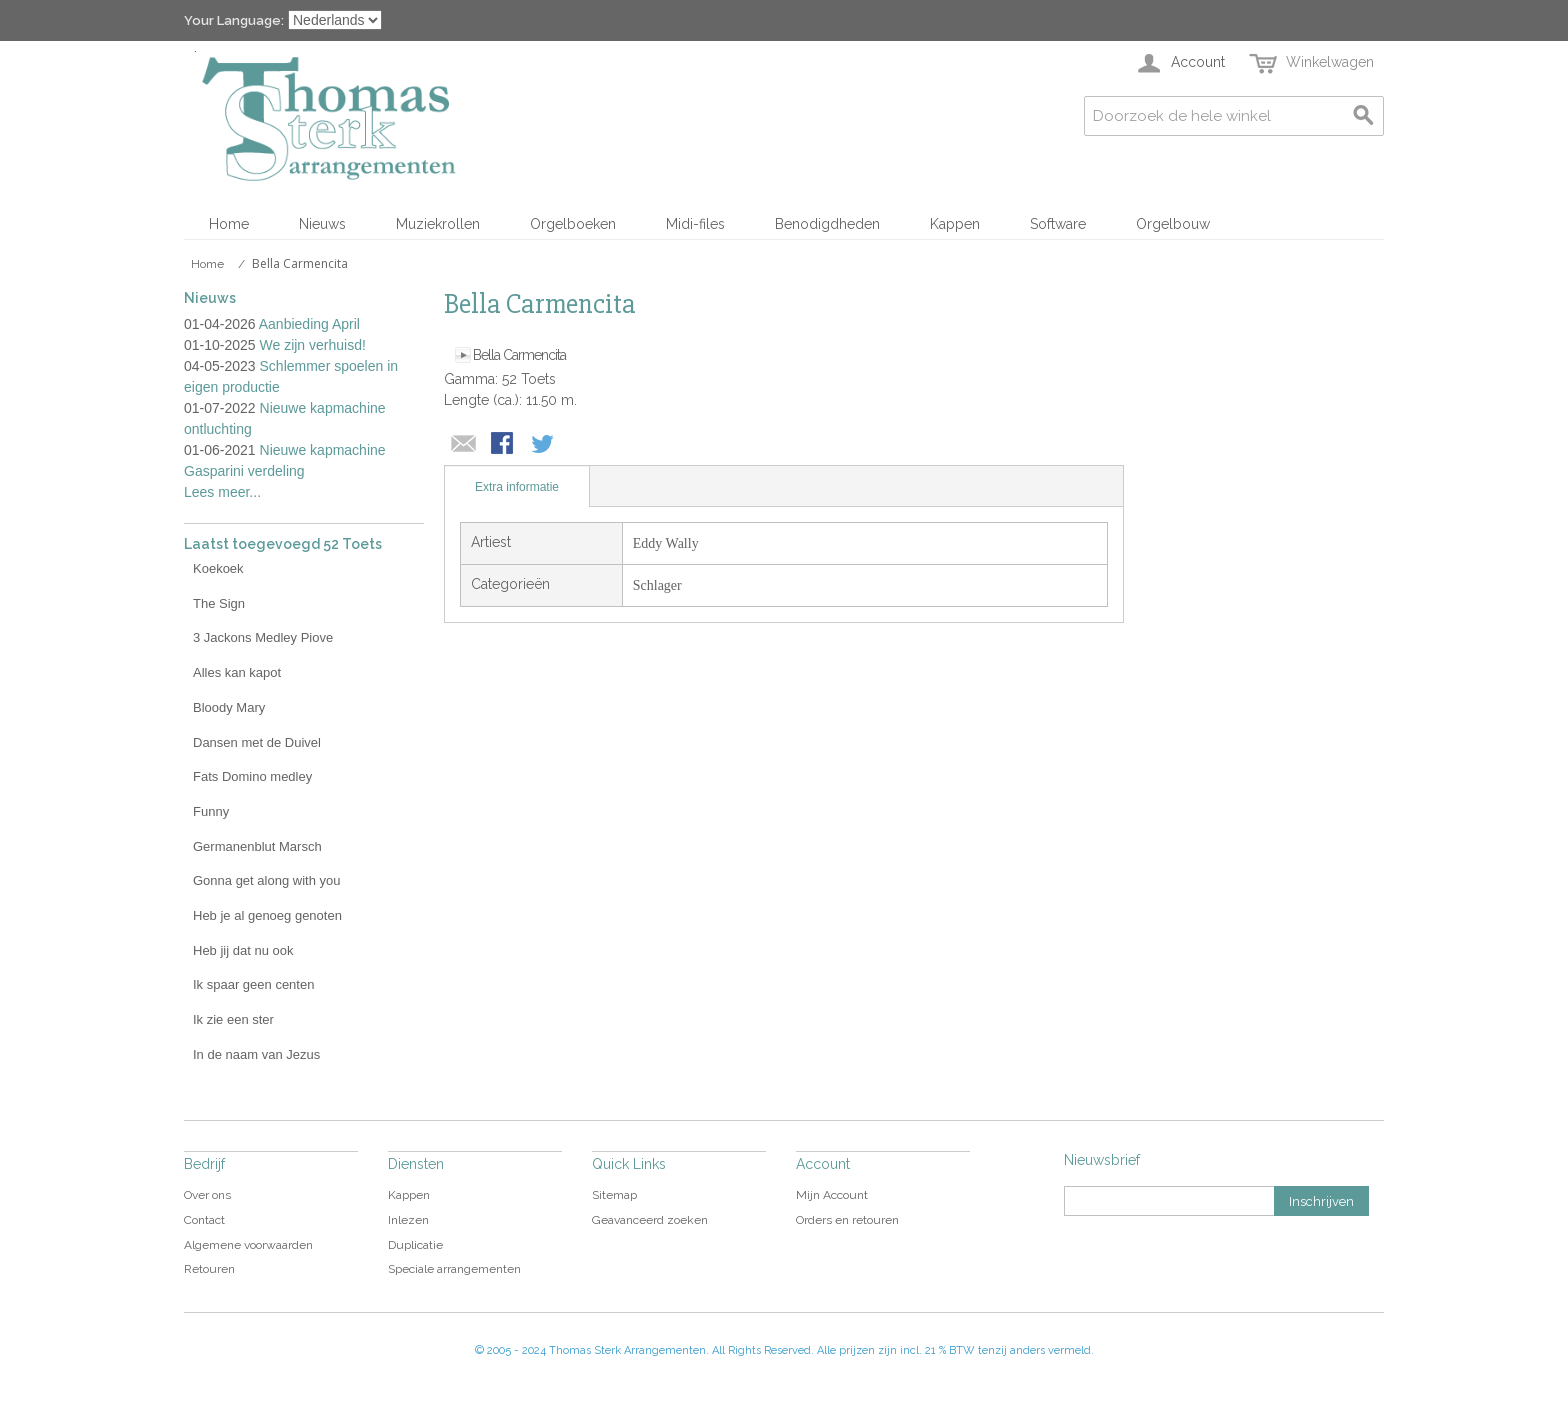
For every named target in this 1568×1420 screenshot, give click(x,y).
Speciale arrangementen (454, 1269)
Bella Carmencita (519, 355)
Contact (204, 1220)
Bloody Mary (229, 707)
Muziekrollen (438, 224)
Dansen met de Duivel (257, 742)
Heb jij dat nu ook (243, 950)
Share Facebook (504, 445)
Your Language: (234, 20)
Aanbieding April (309, 324)
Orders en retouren (847, 1220)
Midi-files (695, 224)
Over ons (207, 1195)
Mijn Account (832, 1195)
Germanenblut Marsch (257, 846)
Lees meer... (222, 492)
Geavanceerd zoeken (650, 1220)
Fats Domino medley (252, 776)
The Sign (219, 603)
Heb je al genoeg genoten (267, 915)
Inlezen (408, 1220)
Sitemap (614, 1195)
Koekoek (218, 568)
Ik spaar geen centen (253, 984)
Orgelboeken (573, 224)
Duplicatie (415, 1245)
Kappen (955, 224)
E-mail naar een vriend (464, 445)
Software (1058, 224)
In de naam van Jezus (256, 1054)
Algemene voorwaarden (248, 1245)
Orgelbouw (1173, 224)
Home (229, 224)
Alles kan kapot (237, 672)
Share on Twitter (544, 445)
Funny (211, 811)
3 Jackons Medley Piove (263, 637)
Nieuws (322, 224)
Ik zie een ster (233, 1019)
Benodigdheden (827, 224)
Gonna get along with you (266, 880)
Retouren (209, 1269)
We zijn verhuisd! (313, 345)
